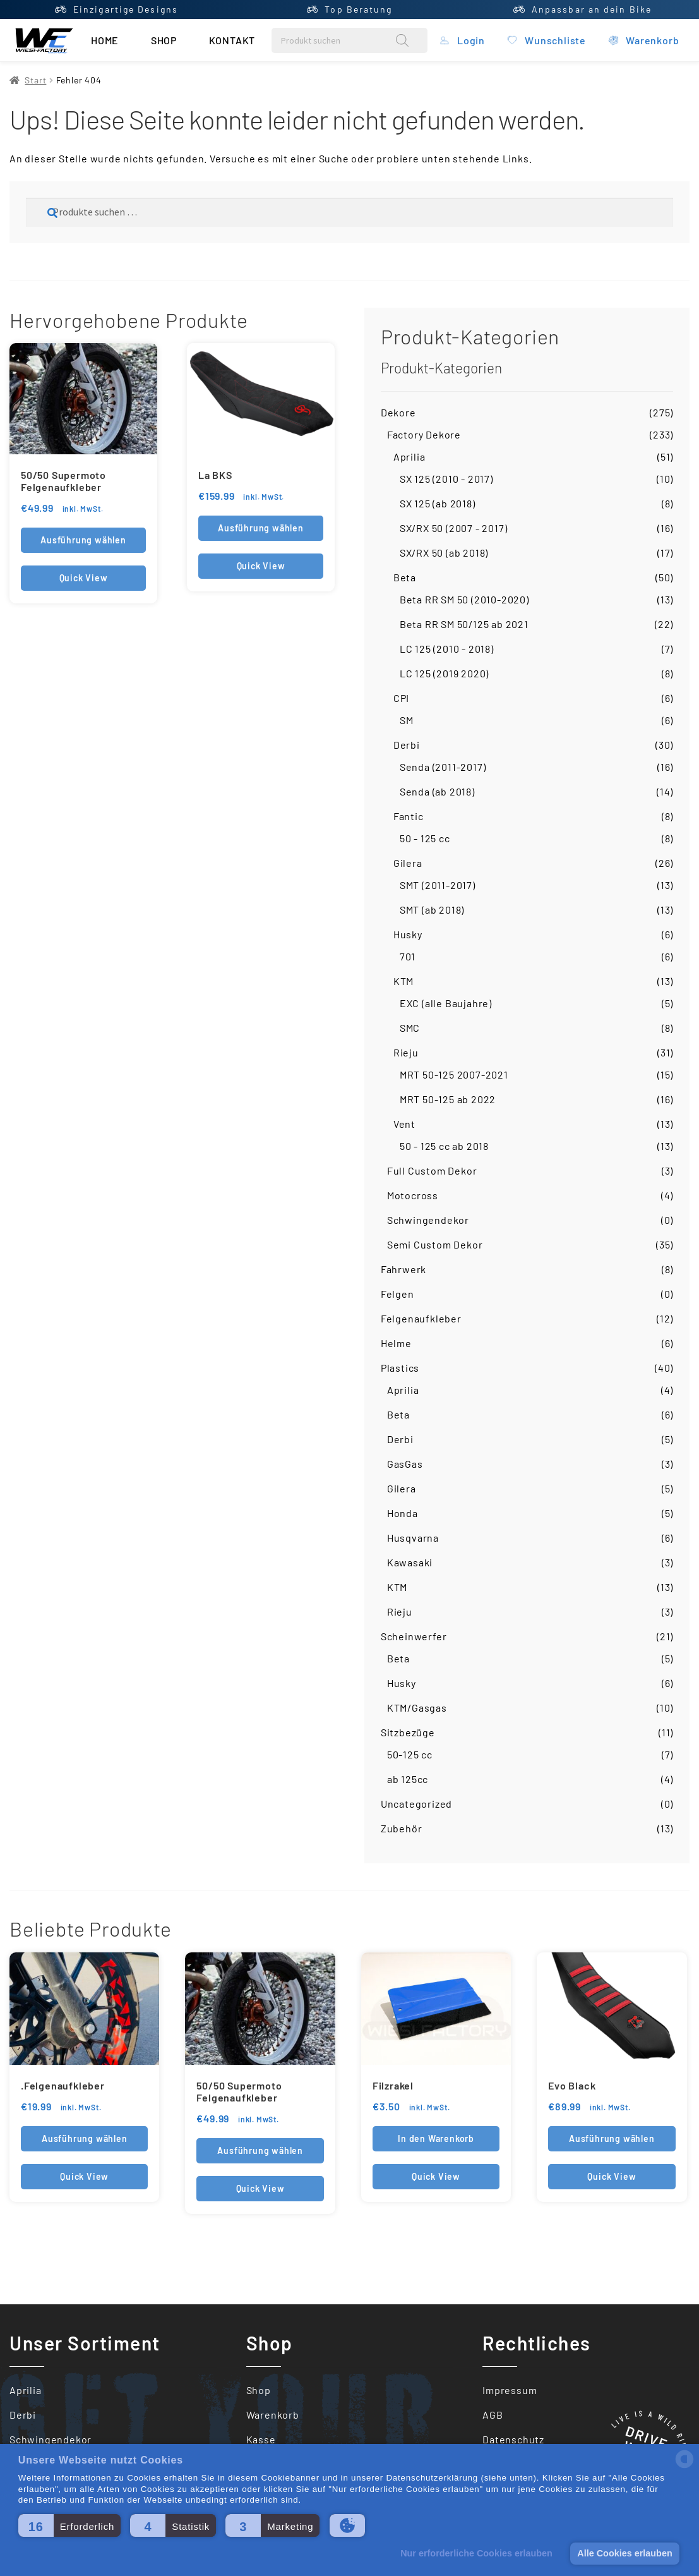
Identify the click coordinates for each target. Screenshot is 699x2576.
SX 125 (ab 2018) (437, 503)
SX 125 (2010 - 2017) (446, 479)
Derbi (406, 745)
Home (105, 40)
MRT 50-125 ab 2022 (448, 1099)
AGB (492, 2415)
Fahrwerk (403, 1269)
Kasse (261, 2439)
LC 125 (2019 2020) (444, 673)
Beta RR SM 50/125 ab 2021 (464, 624)
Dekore (398, 412)
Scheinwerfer (414, 1636)
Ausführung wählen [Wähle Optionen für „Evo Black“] (612, 2138)
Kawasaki (410, 1562)
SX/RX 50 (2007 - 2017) (454, 528)
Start (35, 80)
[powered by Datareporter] (684, 2467)
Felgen (397, 1294)
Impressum (509, 2390)
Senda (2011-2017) (443, 767)
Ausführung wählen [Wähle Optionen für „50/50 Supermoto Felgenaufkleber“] (83, 540)
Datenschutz (513, 2439)
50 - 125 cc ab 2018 (444, 1146)
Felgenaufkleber (421, 1318)
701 (407, 956)
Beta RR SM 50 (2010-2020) (464, 599)
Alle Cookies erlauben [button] (624, 2553)
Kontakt (232, 40)
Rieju (406, 1052)
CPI (401, 698)
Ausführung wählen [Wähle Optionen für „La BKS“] (261, 528)
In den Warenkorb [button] (436, 2138)
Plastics (400, 1368)
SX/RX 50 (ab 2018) (444, 553)
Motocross (412, 1195)
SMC (410, 1028)
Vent (404, 1124)
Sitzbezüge (408, 1732)
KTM (403, 981)
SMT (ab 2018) (432, 910)
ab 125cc (407, 1779)
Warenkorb (272, 2415)
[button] (69, 2525)
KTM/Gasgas (417, 1708)
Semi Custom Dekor (435, 1244)
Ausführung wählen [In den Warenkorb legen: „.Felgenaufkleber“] (85, 2138)
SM (407, 720)
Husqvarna (413, 1538)
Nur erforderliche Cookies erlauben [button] (476, 2553)
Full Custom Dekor (432, 1170)
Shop (164, 40)
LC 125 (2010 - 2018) (447, 649)
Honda (402, 1513)
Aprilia (409, 456)
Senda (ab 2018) (437, 791)
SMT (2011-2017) (437, 885)
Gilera (407, 863)
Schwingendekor (428, 1220)
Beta (404, 577)
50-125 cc (410, 1754)
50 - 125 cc (425, 838)
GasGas (405, 1464)
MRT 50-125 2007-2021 (454, 1074)
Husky (407, 934)
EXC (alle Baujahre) (446, 1003)
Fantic (408, 816)
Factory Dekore (424, 434)
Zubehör (401, 1828)
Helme (396, 1343)
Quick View (83, 577)
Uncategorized (416, 1804)
